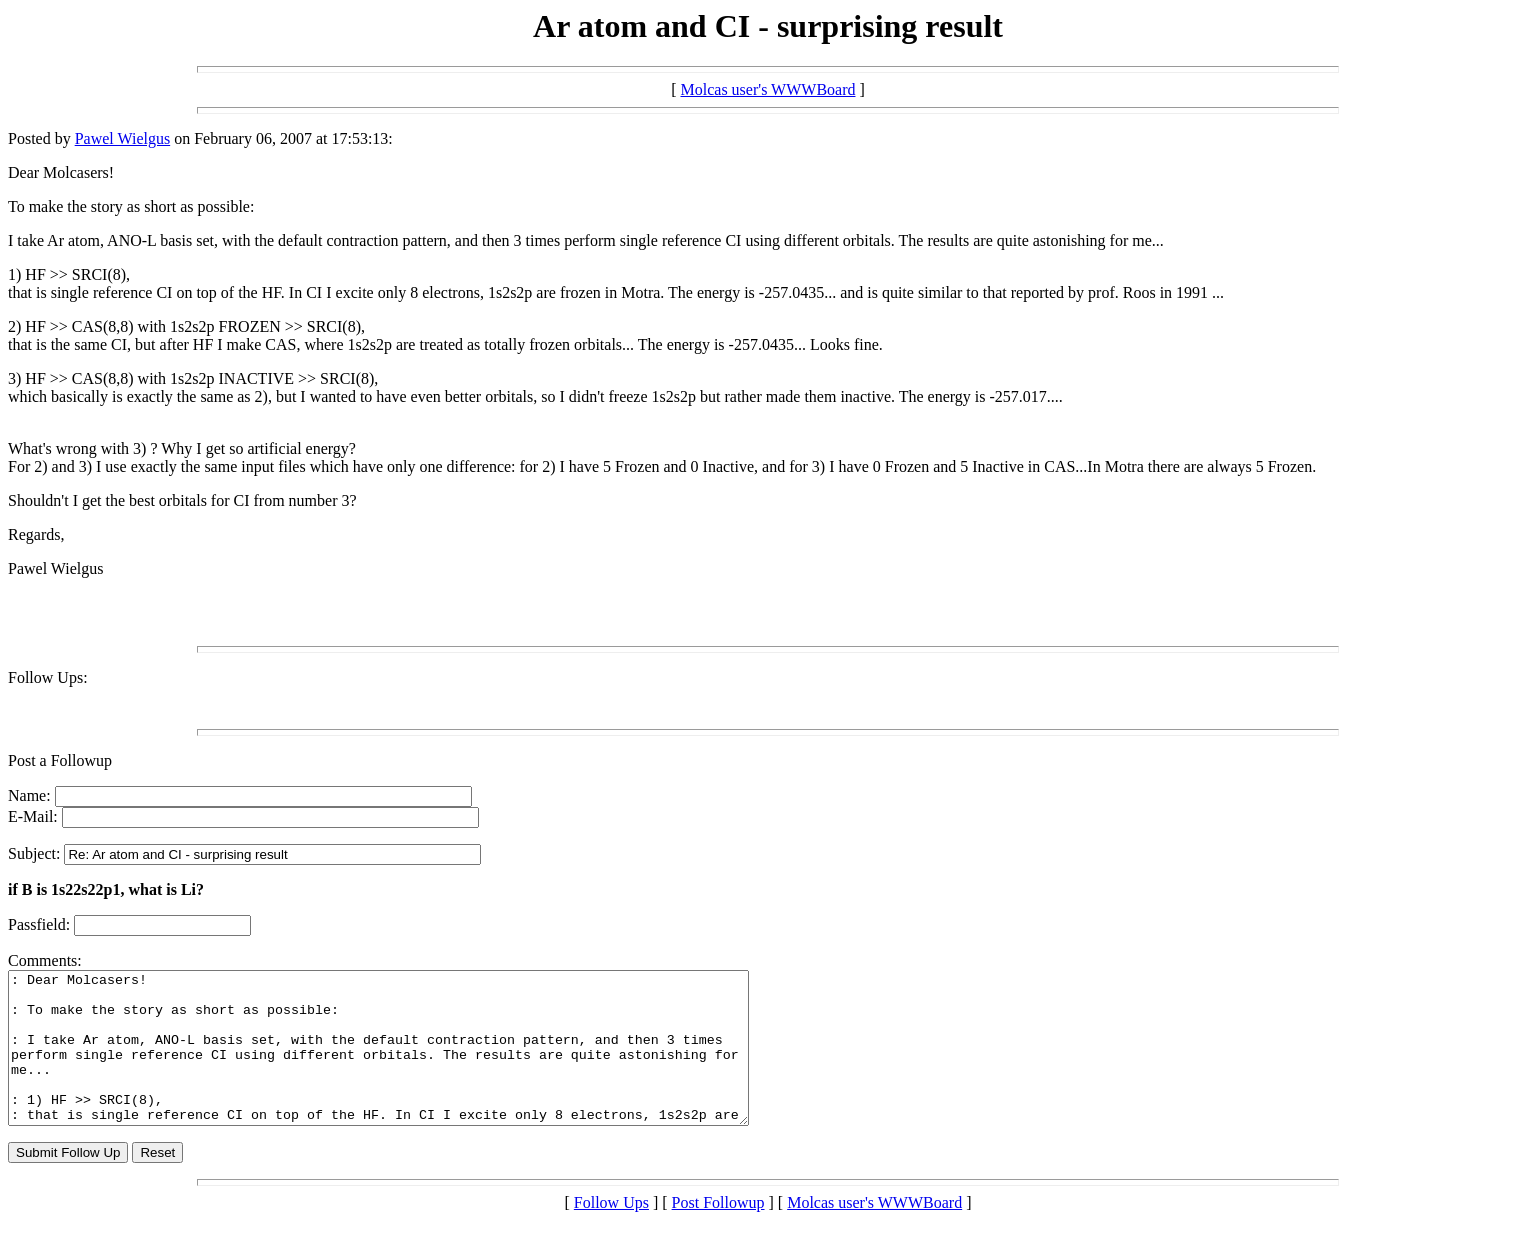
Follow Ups (611, 1232)
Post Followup (718, 1232)
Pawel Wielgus (123, 138)
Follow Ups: (48, 677)
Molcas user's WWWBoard (768, 89)
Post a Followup (60, 760)
